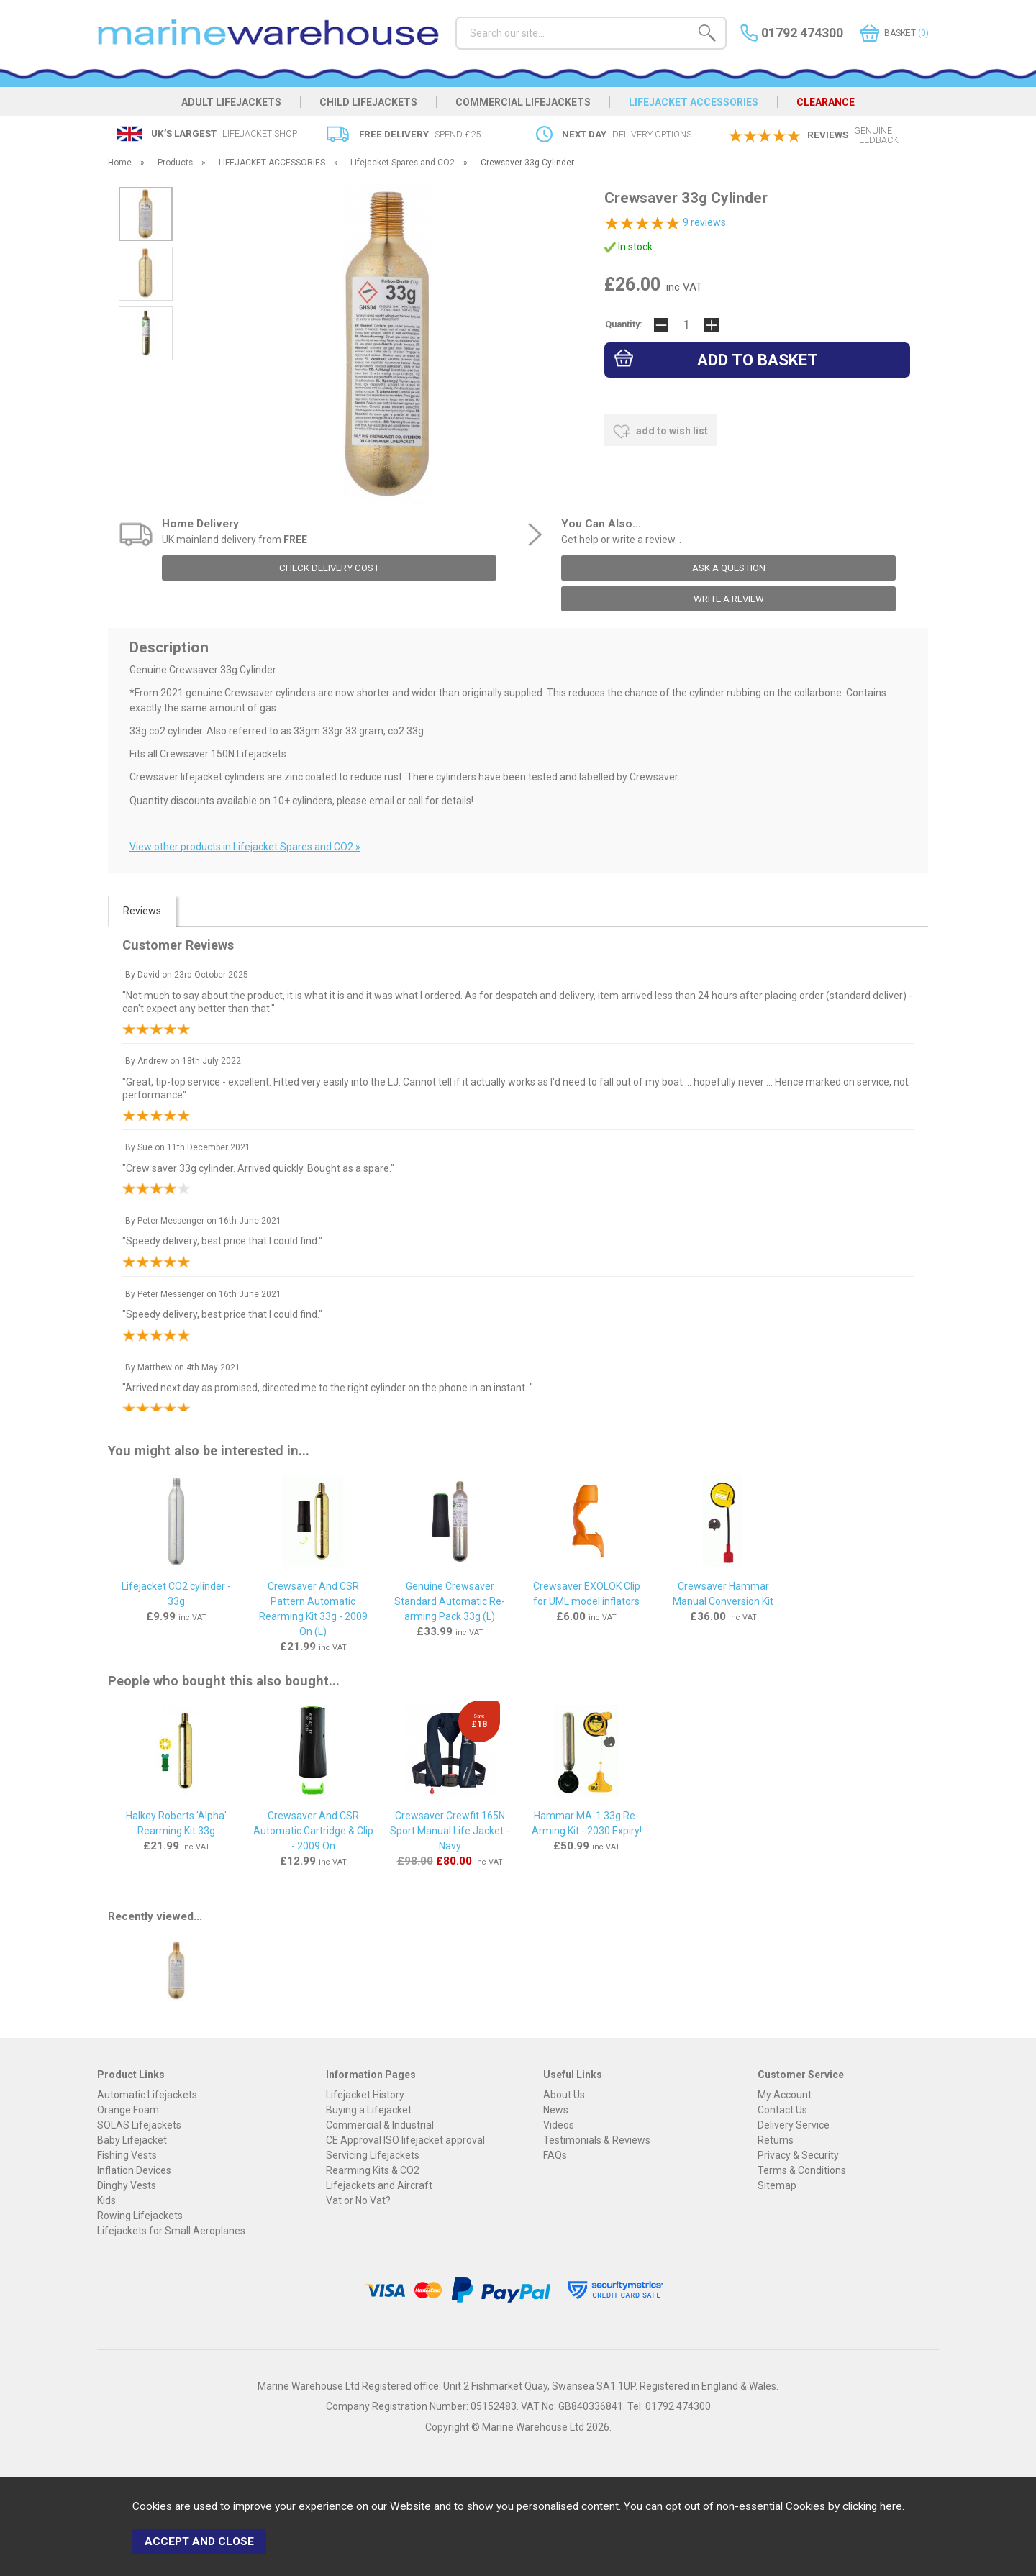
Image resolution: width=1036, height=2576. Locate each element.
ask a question (728, 568)
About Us (564, 2095)
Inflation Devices (134, 2170)
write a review (729, 598)
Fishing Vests (127, 2155)
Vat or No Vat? (358, 2200)
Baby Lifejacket (132, 2140)
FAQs (555, 2155)
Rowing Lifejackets (140, 2215)
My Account (785, 2095)
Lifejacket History (365, 2095)
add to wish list (660, 431)
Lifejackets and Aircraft (379, 2185)
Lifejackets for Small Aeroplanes (171, 2230)
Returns (776, 2140)
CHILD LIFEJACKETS (368, 102)
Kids (106, 2200)
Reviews (142, 910)
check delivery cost (329, 568)
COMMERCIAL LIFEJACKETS (523, 102)
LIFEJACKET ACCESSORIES (693, 102)
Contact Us (782, 2110)
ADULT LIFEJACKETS (231, 102)
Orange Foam (128, 2110)
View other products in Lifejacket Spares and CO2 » (245, 846)
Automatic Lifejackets (147, 2095)
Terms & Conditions (802, 2170)
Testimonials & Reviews (596, 2140)
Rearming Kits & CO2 (372, 2170)
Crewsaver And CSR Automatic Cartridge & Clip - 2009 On (313, 1831)
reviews (704, 222)
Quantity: (623, 324)
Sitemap (777, 2185)
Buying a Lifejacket (369, 2110)
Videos (558, 2125)
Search (455, 16)
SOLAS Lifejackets (139, 2125)
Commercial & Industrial (380, 2125)
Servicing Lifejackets (372, 2155)
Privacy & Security (798, 2155)
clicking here (872, 2506)
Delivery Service (794, 2125)
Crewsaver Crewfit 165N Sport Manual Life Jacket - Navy (449, 1831)
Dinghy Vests (126, 2185)
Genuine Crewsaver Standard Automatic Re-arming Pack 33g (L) (449, 1601)
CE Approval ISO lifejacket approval (405, 2140)
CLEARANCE (825, 102)
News (555, 2110)
